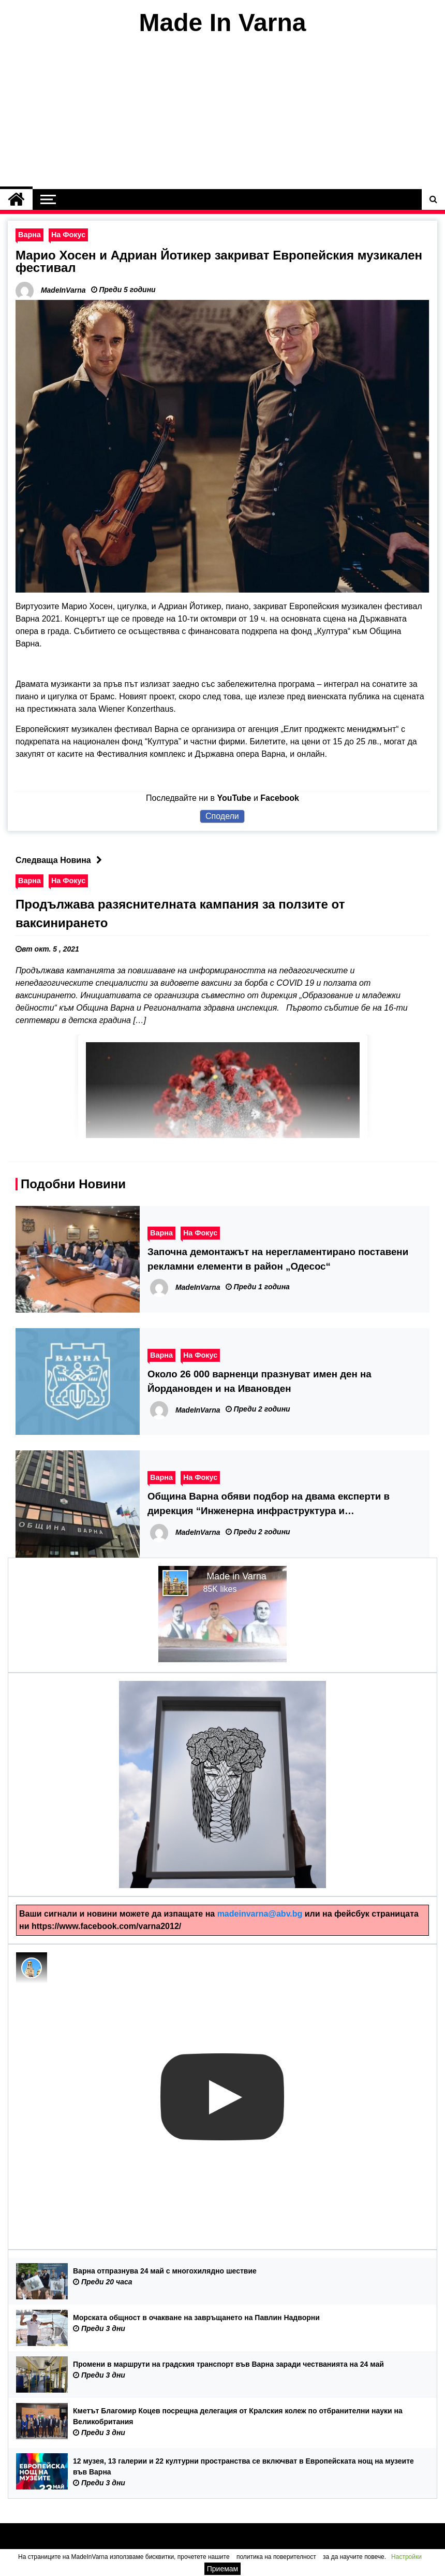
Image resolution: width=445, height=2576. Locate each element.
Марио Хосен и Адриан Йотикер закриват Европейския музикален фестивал (219, 261)
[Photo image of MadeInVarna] (31, 1968)
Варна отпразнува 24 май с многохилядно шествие (165, 2271)
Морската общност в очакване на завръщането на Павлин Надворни (196, 2317)
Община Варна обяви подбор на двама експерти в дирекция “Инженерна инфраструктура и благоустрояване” (268, 1504)
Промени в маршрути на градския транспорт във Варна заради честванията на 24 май (228, 2364)
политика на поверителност (276, 2556)
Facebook (279, 798)
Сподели (222, 816)
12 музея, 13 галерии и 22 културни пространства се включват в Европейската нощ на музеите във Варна (243, 2466)
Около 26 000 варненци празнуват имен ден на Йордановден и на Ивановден (259, 1381)
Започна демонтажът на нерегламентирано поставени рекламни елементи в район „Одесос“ (277, 1259)
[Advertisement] (222, 112)
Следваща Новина (61, 860)
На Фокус (68, 235)
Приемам (223, 2569)
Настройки (406, 2556)
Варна (29, 235)
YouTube (234, 798)
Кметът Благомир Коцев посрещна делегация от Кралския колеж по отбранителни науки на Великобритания (238, 2416)
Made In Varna (222, 22)
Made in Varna (236, 1576)
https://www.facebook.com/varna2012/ (106, 1926)
